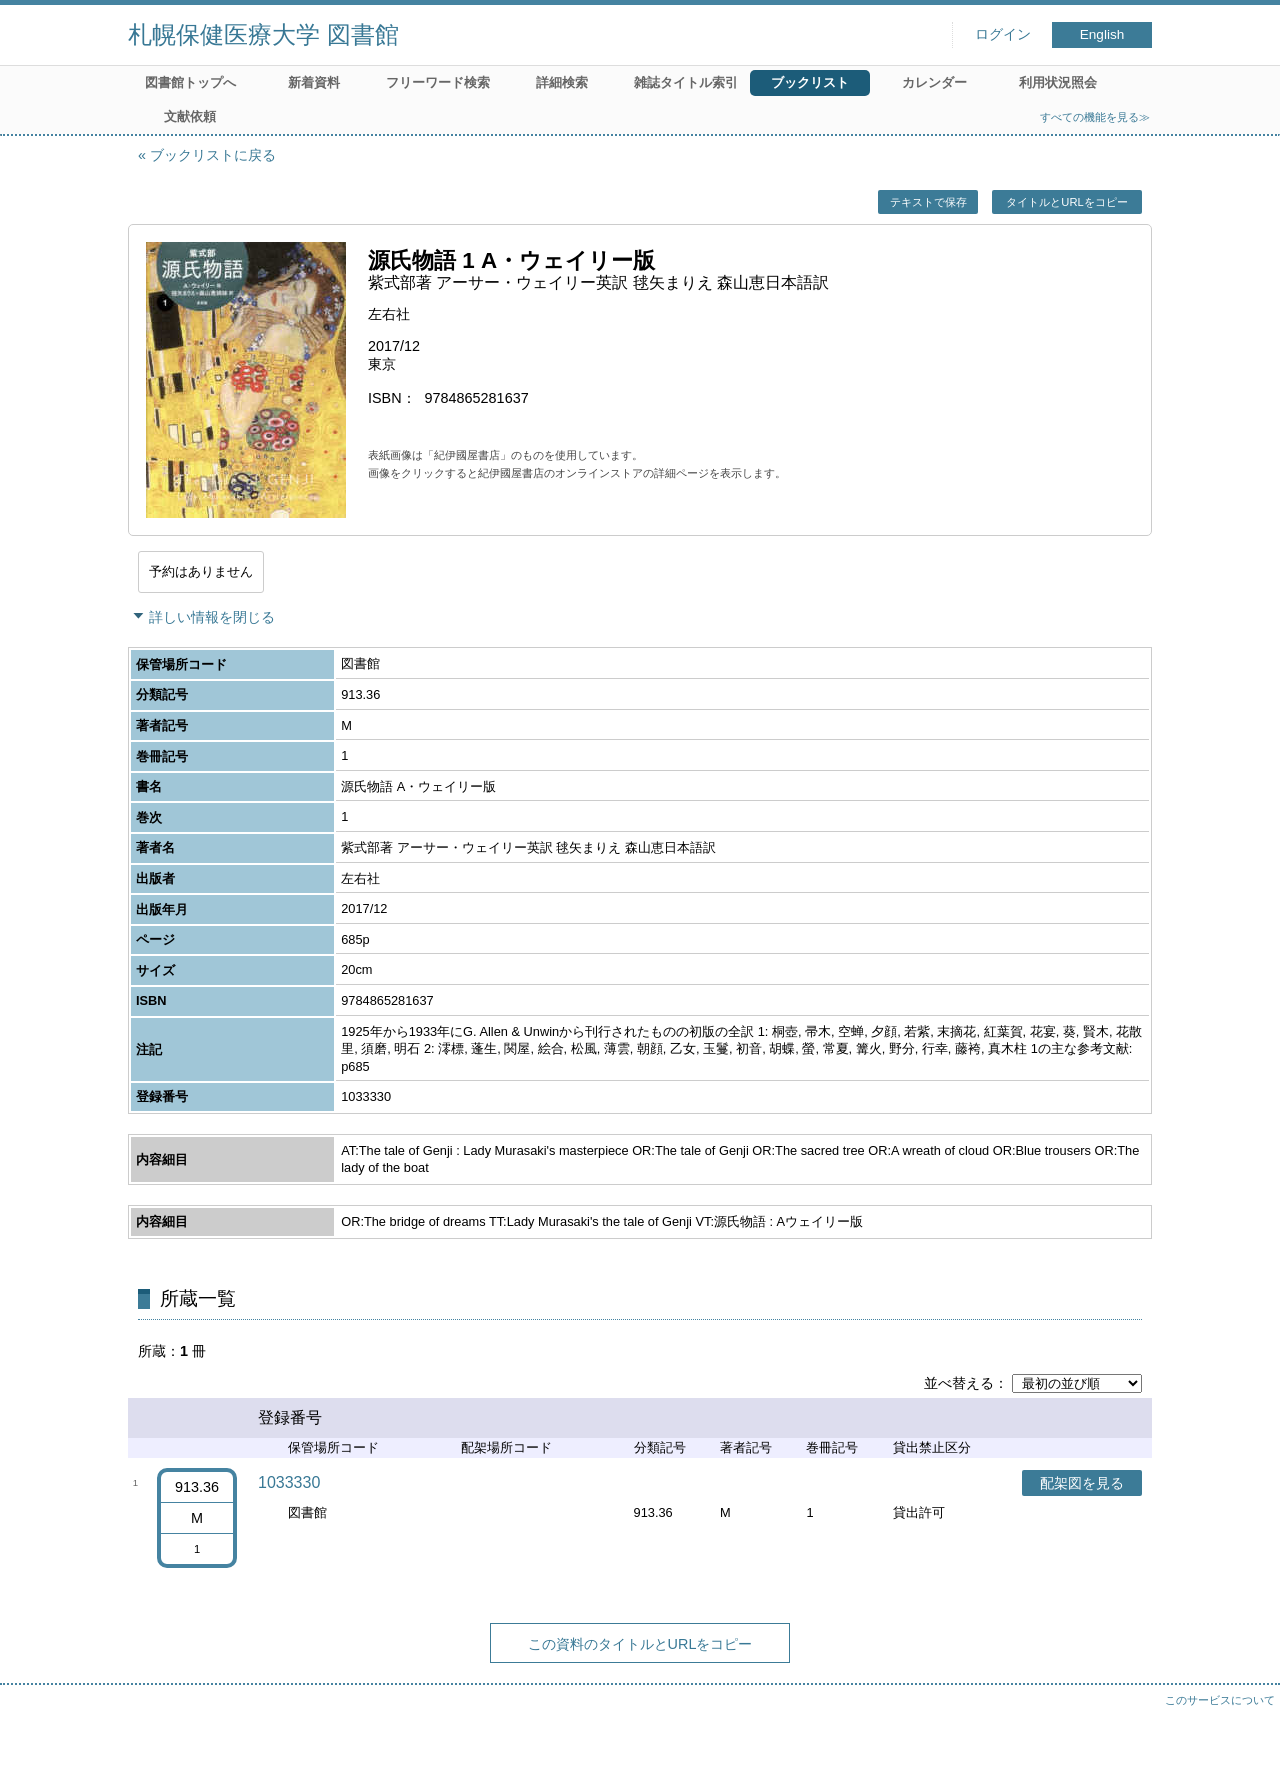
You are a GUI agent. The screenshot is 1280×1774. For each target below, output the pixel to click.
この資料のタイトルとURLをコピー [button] (640, 1644)
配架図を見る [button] (1082, 1483)
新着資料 (314, 82)
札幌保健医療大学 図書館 (263, 34)
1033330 (289, 1482)
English (1102, 34)
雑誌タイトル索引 (686, 82)
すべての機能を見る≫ (1095, 117)
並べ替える (959, 1383)
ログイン (1003, 34)
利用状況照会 (1058, 82)
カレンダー (934, 82)
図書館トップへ (190, 82)
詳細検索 (562, 82)
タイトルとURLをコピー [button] (1066, 202)
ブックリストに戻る (213, 155)
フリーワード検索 (438, 82)
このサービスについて (1220, 1700)
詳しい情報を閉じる (212, 617)
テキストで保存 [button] (928, 202)
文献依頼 (190, 116)
